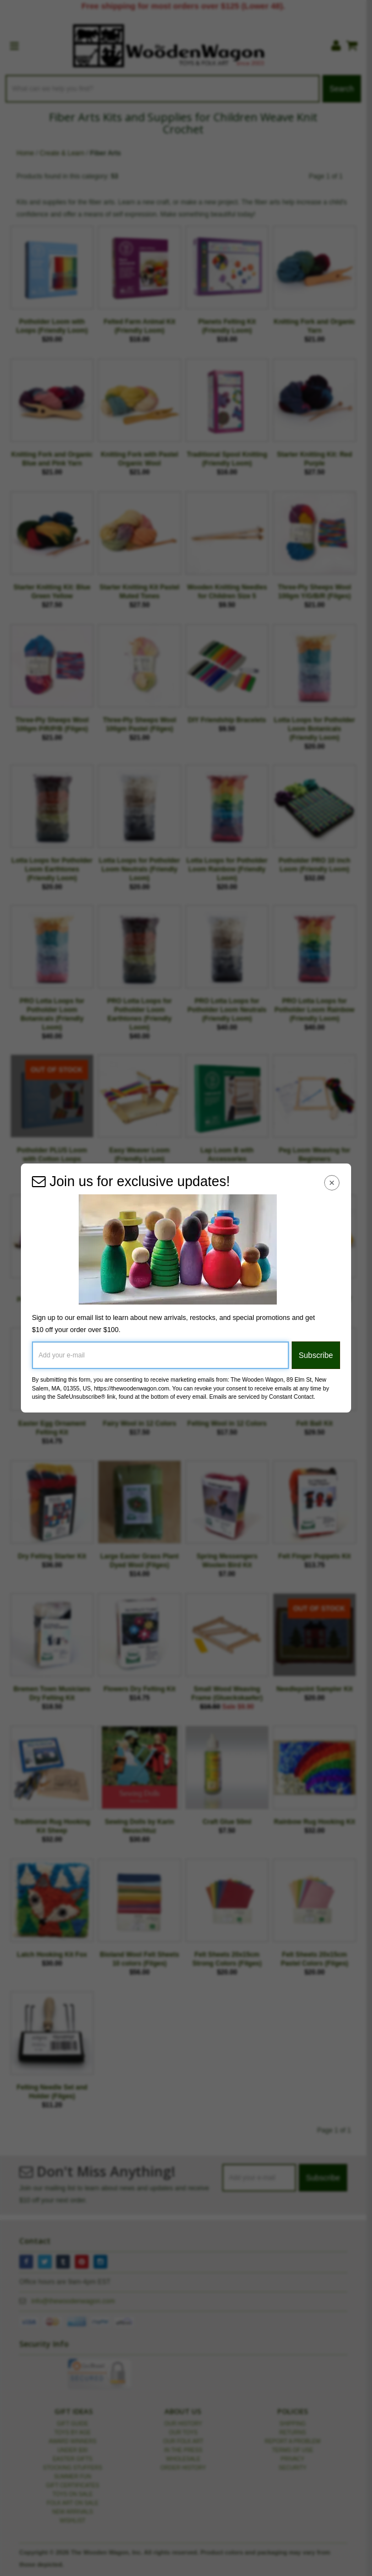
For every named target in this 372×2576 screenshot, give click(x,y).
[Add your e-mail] (160, 1355)
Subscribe (316, 1355)
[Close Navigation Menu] (332, 1182)
